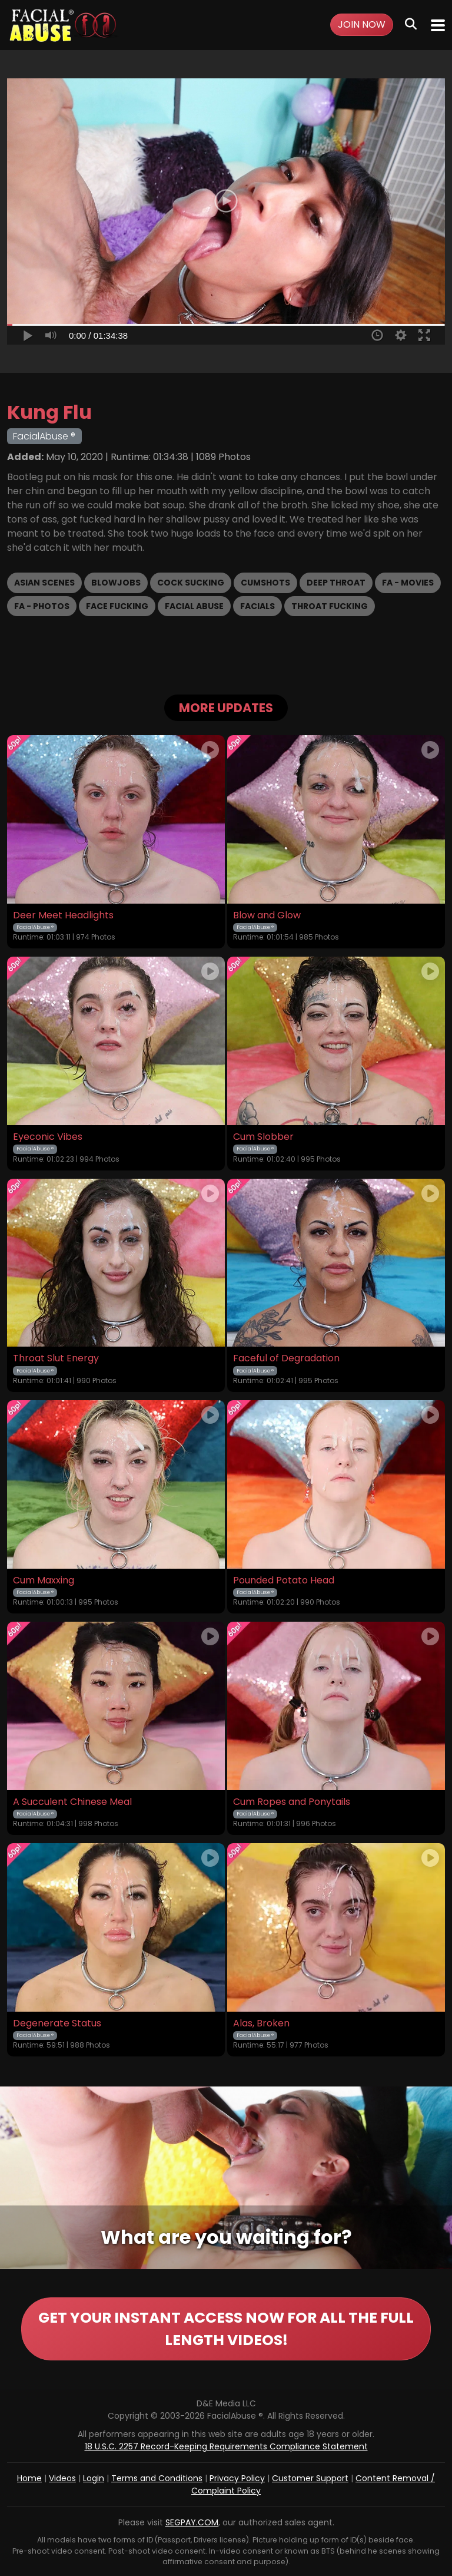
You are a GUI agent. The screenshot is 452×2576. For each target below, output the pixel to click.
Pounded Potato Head (283, 1580)
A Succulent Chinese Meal (72, 1802)
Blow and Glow (267, 915)
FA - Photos (41, 606)
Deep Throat (336, 582)
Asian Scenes (44, 582)
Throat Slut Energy (56, 1358)
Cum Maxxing (43, 1580)
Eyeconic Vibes (47, 1137)
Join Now (361, 24)
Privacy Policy (237, 2478)
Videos (62, 2478)
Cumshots (265, 582)
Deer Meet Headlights (63, 915)
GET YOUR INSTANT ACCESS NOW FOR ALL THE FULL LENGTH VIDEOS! (226, 2328)
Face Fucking (117, 606)
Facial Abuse (194, 606)
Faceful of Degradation (286, 1358)
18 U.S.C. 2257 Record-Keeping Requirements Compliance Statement (226, 2446)
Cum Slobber (263, 1137)
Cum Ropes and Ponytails (291, 1802)
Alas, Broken (261, 2023)
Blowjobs (116, 582)
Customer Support (310, 2478)
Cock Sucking (190, 582)
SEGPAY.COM (191, 2522)
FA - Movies (408, 582)
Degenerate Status (57, 2023)
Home (29, 2478)
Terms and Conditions (156, 2478)
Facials (257, 606)
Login (93, 2478)
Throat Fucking (329, 606)
